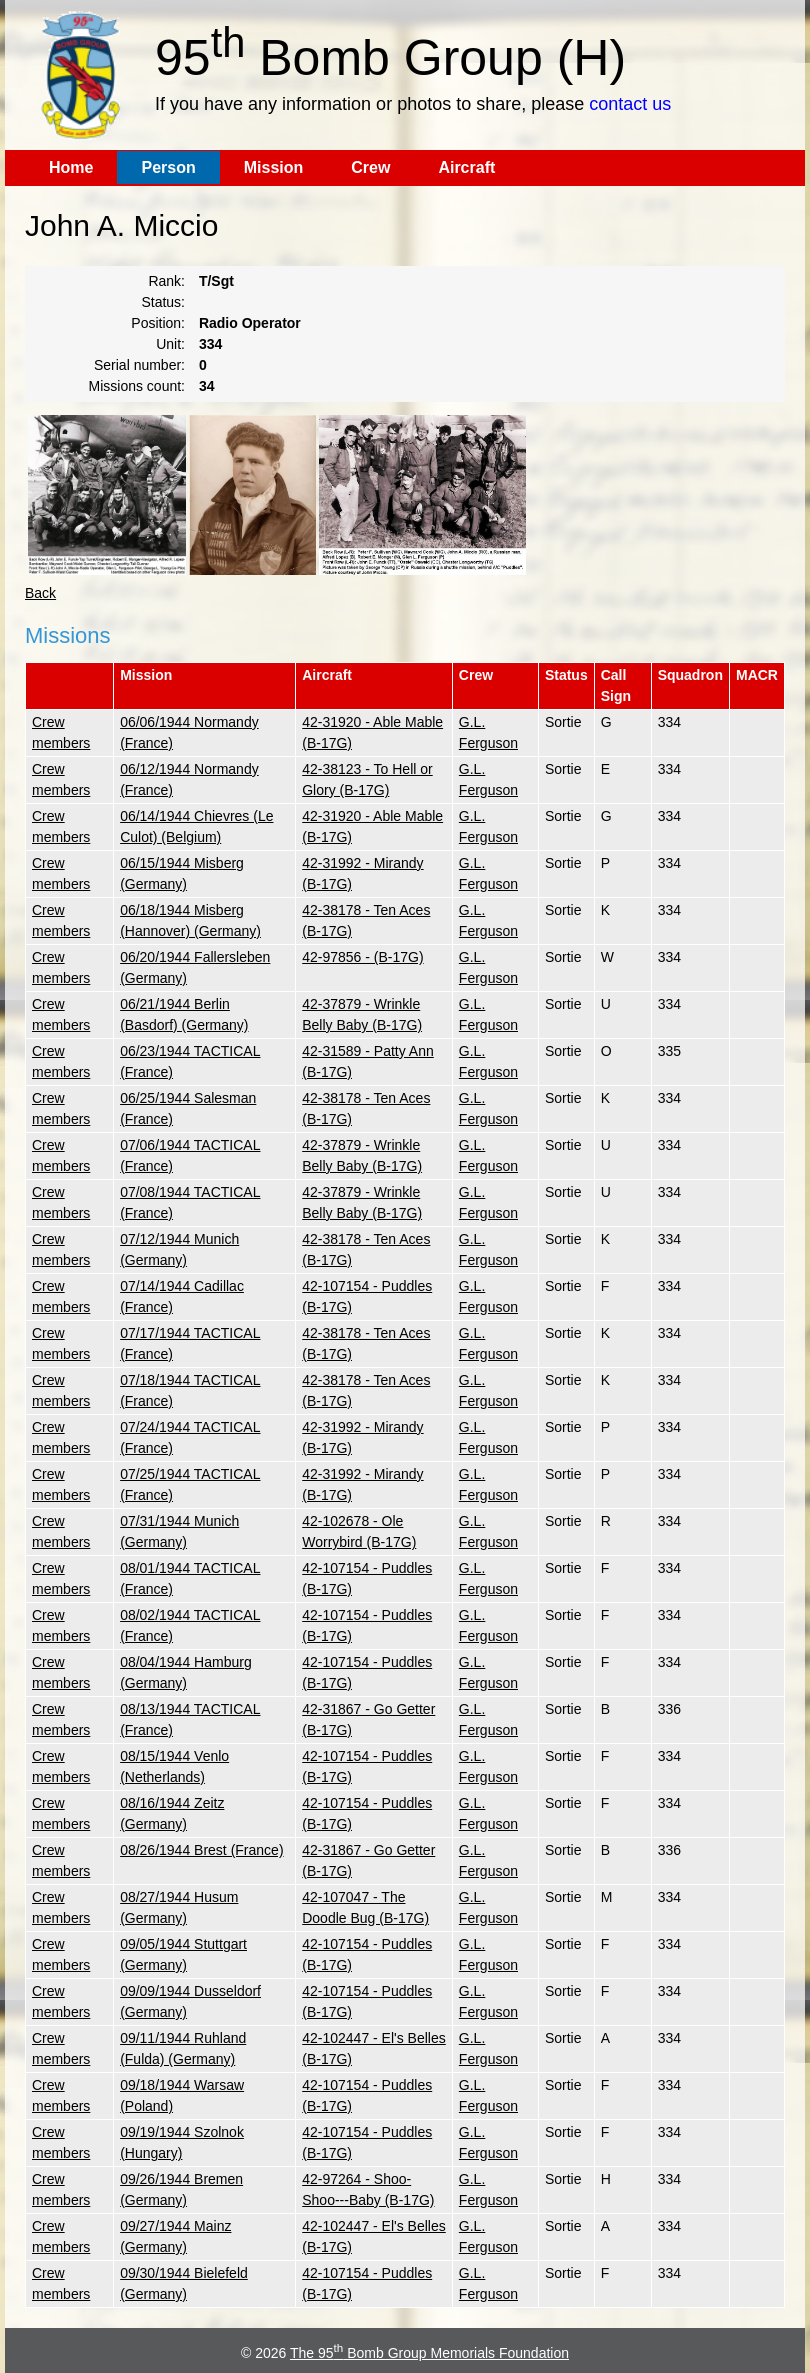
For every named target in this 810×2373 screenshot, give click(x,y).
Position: (158, 323)
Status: (163, 302)
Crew (370, 167)
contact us (630, 104)
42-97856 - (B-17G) (362, 957)
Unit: (170, 344)
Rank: (166, 281)
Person (168, 167)
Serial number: (139, 365)
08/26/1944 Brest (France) (201, 1850)
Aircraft (466, 167)
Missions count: (137, 386)
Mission (274, 167)
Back (40, 593)
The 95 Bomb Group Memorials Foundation (429, 2353)
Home (71, 167)
